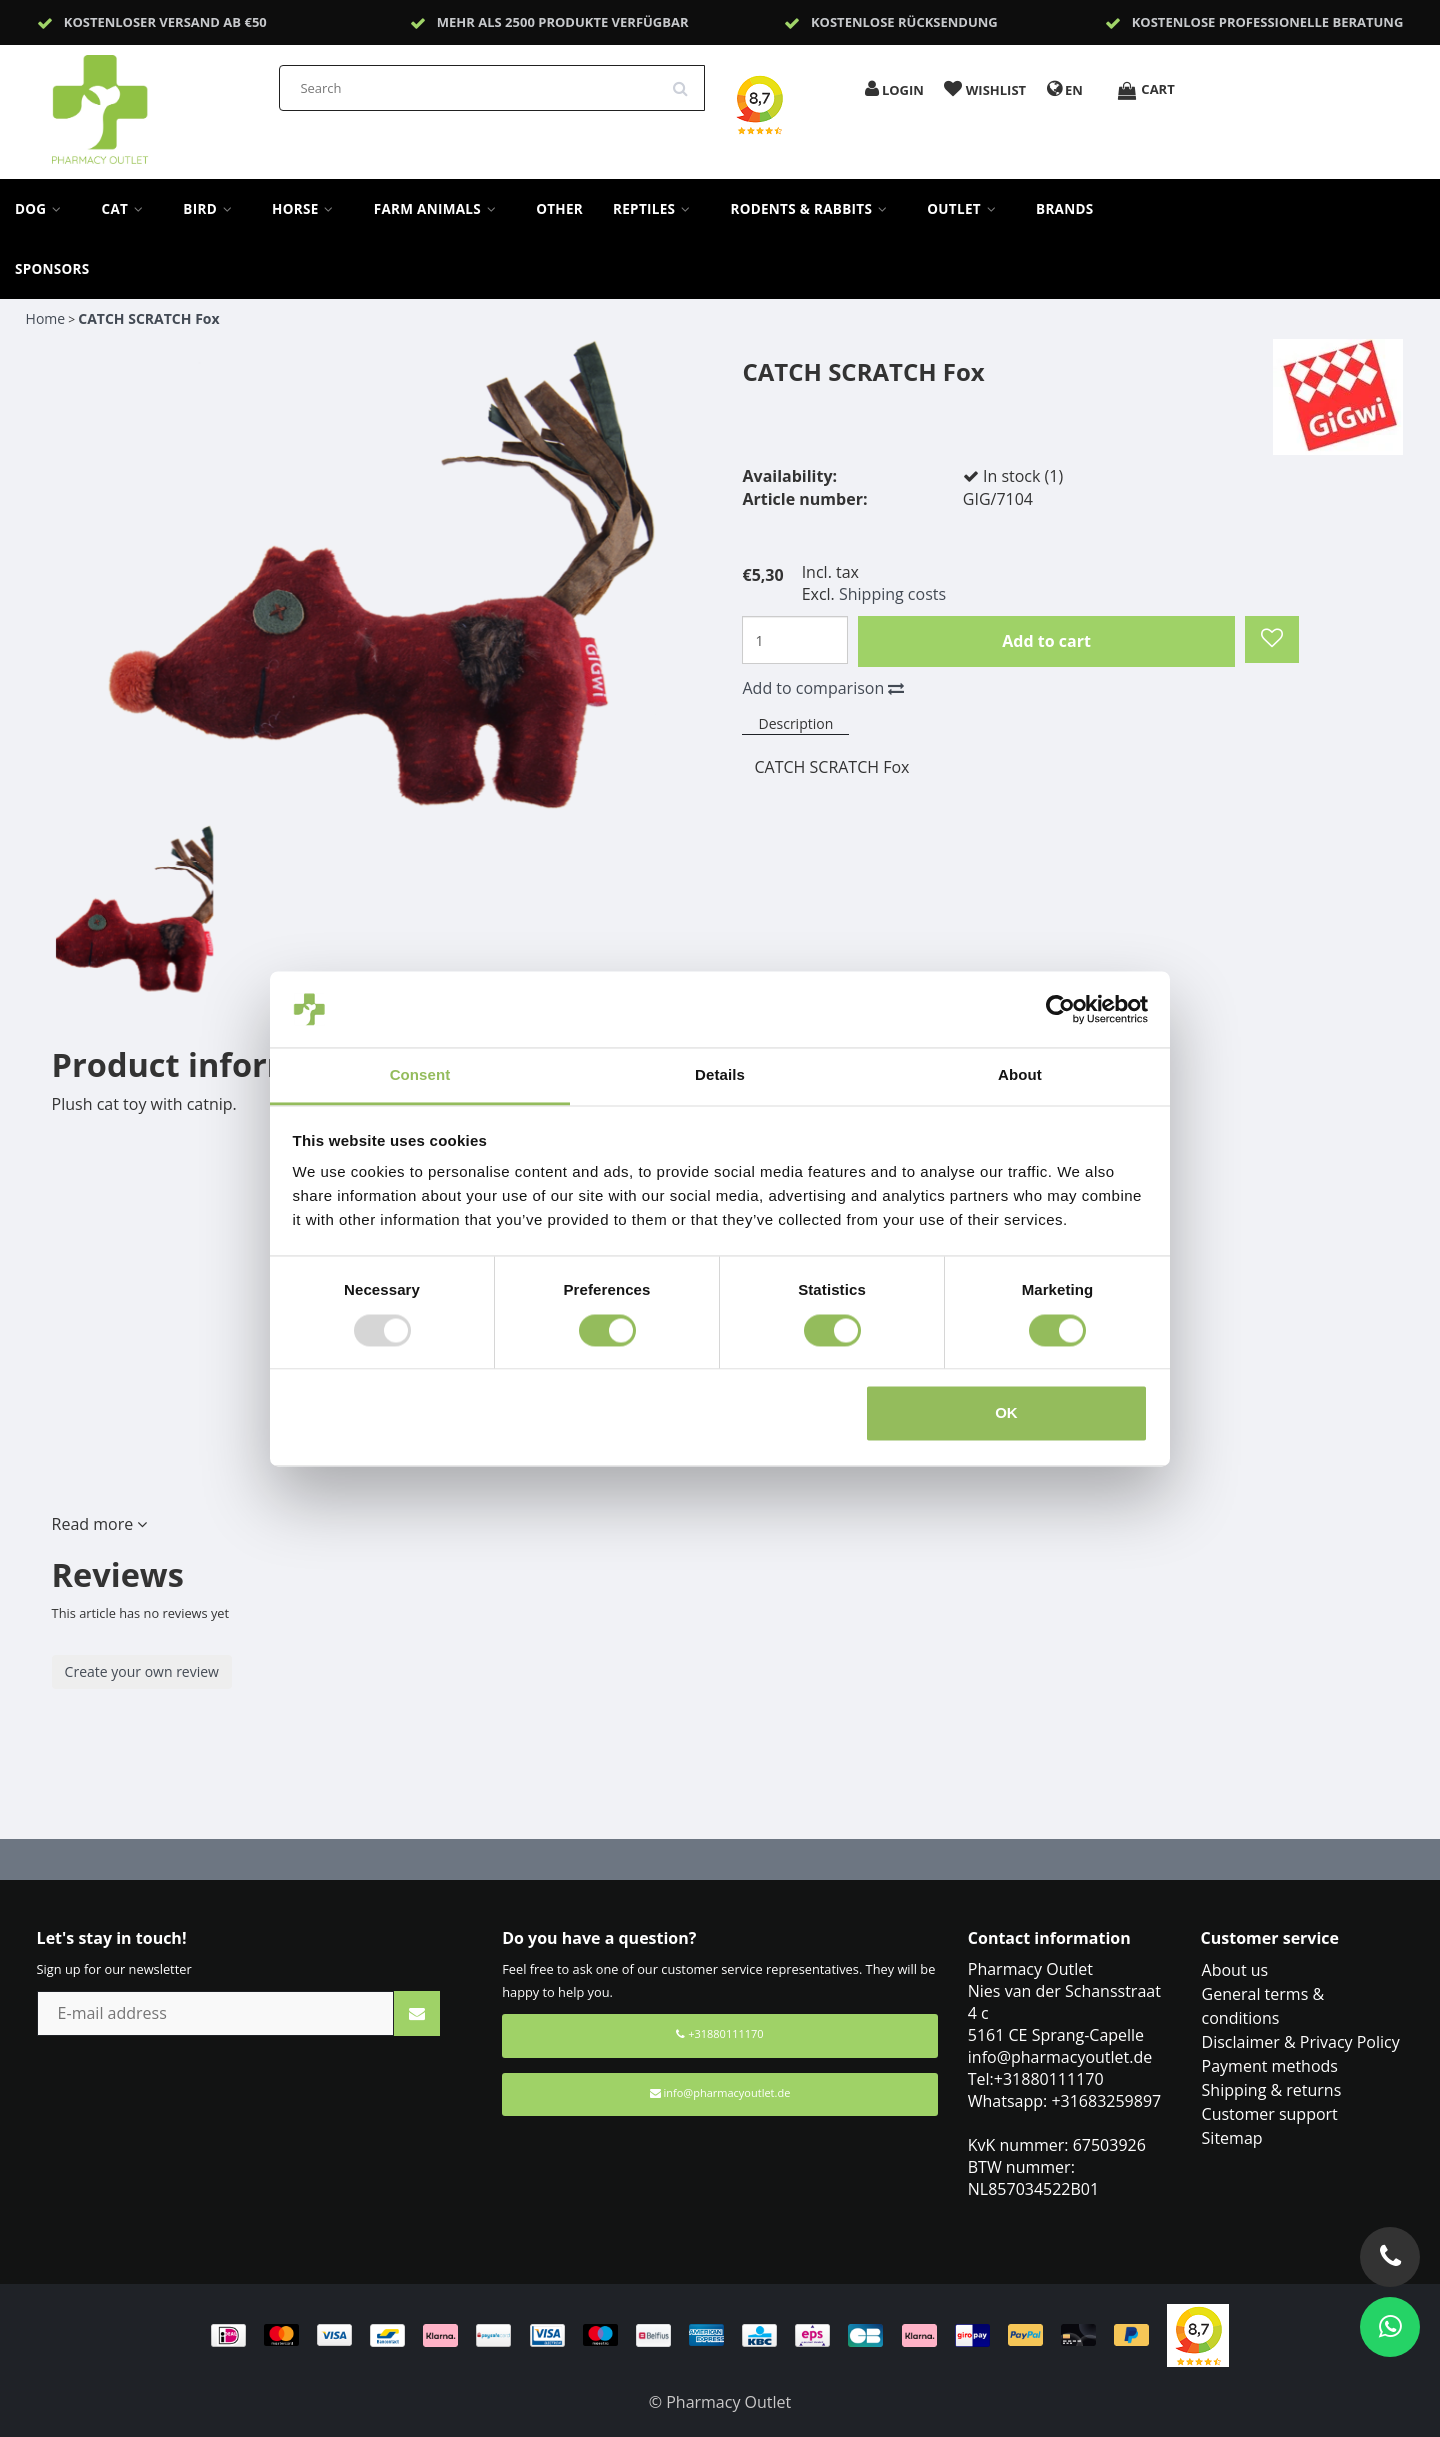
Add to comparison (823, 688)
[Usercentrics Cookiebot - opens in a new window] (1060, 1009)
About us (1235, 1970)
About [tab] (1020, 1075)
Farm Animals (440, 209)
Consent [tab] (420, 1075)
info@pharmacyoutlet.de (720, 2092)
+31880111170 (719, 2033)
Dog (43, 209)
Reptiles (656, 209)
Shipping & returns (1272, 2090)
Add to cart (1046, 641)
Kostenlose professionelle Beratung (1268, 22)
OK (1006, 1413)
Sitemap (1232, 2138)
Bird (212, 209)
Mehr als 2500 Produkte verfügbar (563, 22)
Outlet (966, 209)
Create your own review (142, 1671)
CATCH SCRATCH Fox (148, 318)
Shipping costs (892, 594)
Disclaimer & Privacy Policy (1301, 2042)
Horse (308, 209)
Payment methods (1270, 2066)
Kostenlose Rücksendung (904, 22)
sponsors (52, 269)
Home (46, 318)
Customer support (1270, 2114)
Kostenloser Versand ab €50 (165, 22)
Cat (128, 209)
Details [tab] (720, 1075)
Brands (1065, 209)
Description (795, 723)
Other (559, 209)
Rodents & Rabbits (813, 209)
